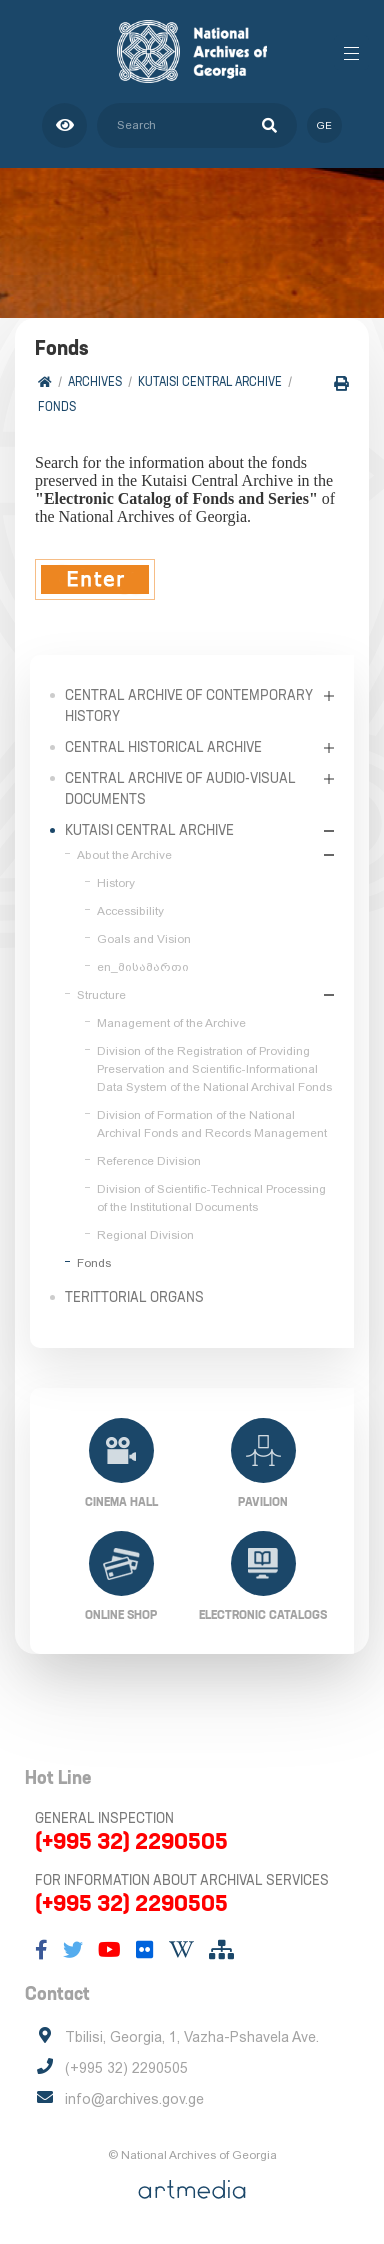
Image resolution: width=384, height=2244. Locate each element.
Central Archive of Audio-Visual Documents (180, 788)
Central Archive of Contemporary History (189, 705)
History (116, 883)
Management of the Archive (171, 1023)
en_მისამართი (143, 967)
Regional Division (145, 1235)
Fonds (57, 406)
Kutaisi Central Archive (210, 381)
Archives (95, 381)
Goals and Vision (144, 939)
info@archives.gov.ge (134, 2099)
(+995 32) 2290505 (131, 1841)
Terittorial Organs (134, 1297)
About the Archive (124, 855)
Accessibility (130, 911)
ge (324, 125)
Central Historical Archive (163, 747)
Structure (101, 995)
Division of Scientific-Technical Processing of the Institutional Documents (211, 1198)
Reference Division (149, 1161)
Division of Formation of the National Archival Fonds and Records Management (212, 1124)
